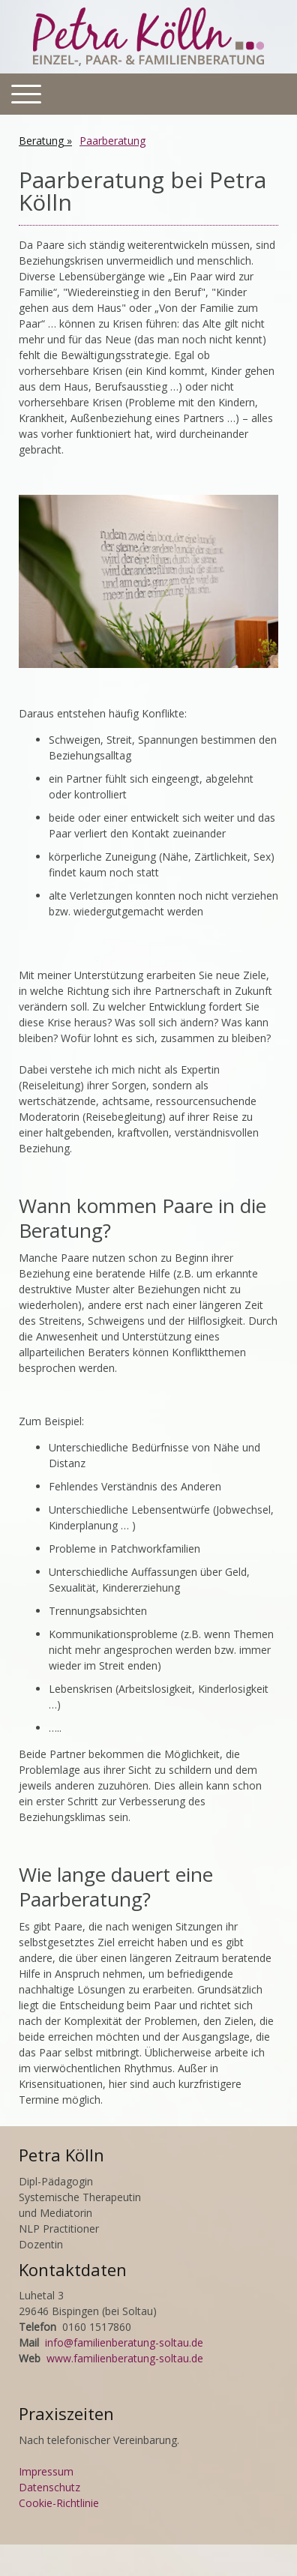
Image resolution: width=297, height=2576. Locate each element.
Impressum (46, 2471)
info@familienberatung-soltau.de (124, 2342)
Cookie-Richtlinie (59, 2503)
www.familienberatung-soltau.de (124, 2358)
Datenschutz (49, 2487)
